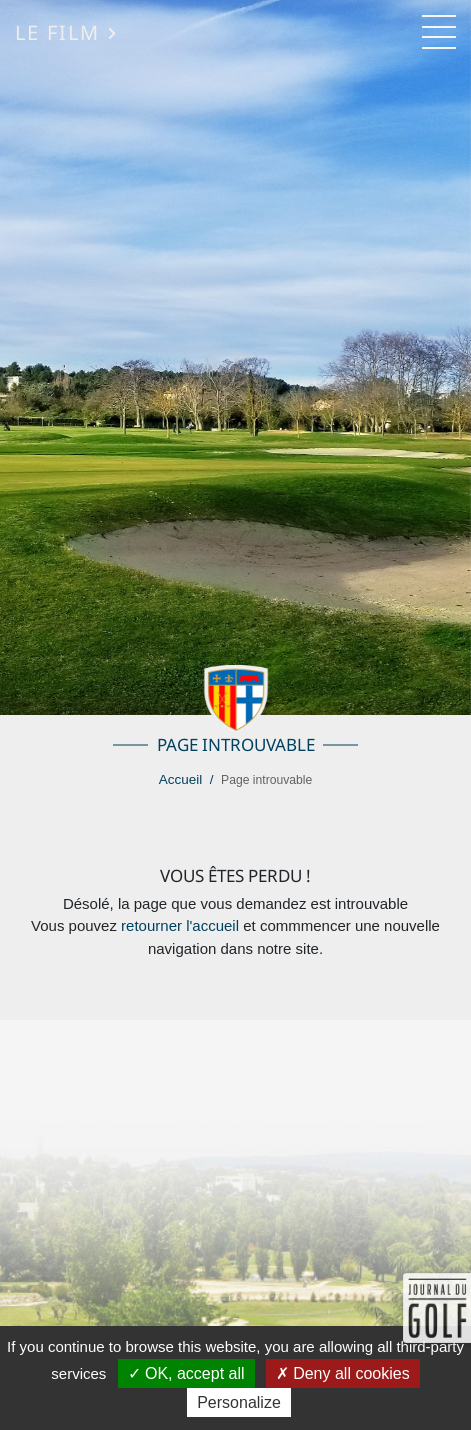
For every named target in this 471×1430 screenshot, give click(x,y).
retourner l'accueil (180, 925)
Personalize (239, 1402)
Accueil (181, 779)
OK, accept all (186, 1373)
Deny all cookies (343, 1373)
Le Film (66, 32)
